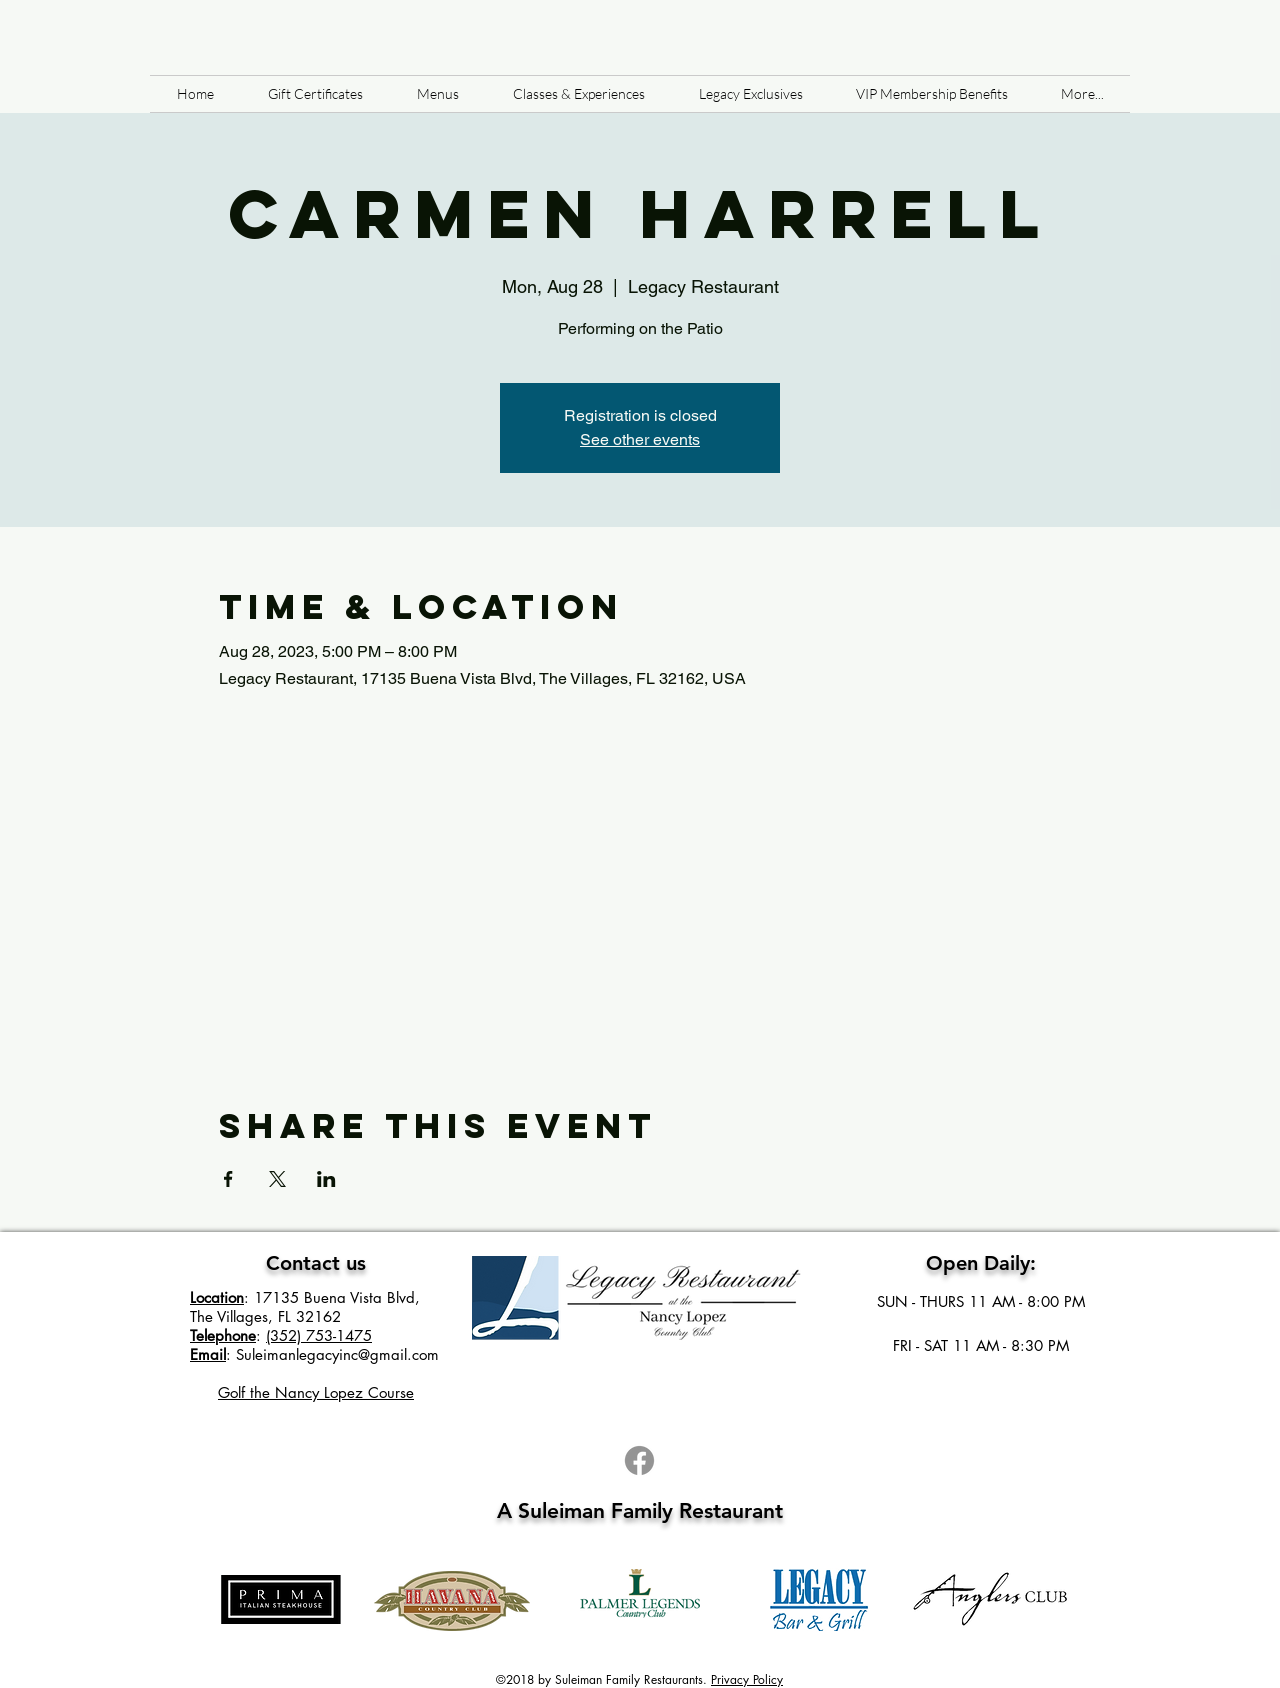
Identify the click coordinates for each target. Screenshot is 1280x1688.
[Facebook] (639, 1460)
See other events (640, 439)
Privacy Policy (747, 1679)
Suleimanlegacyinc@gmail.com (337, 1354)
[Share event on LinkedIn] (326, 1179)
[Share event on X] (277, 1179)
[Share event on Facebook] (228, 1179)
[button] (438, 94)
